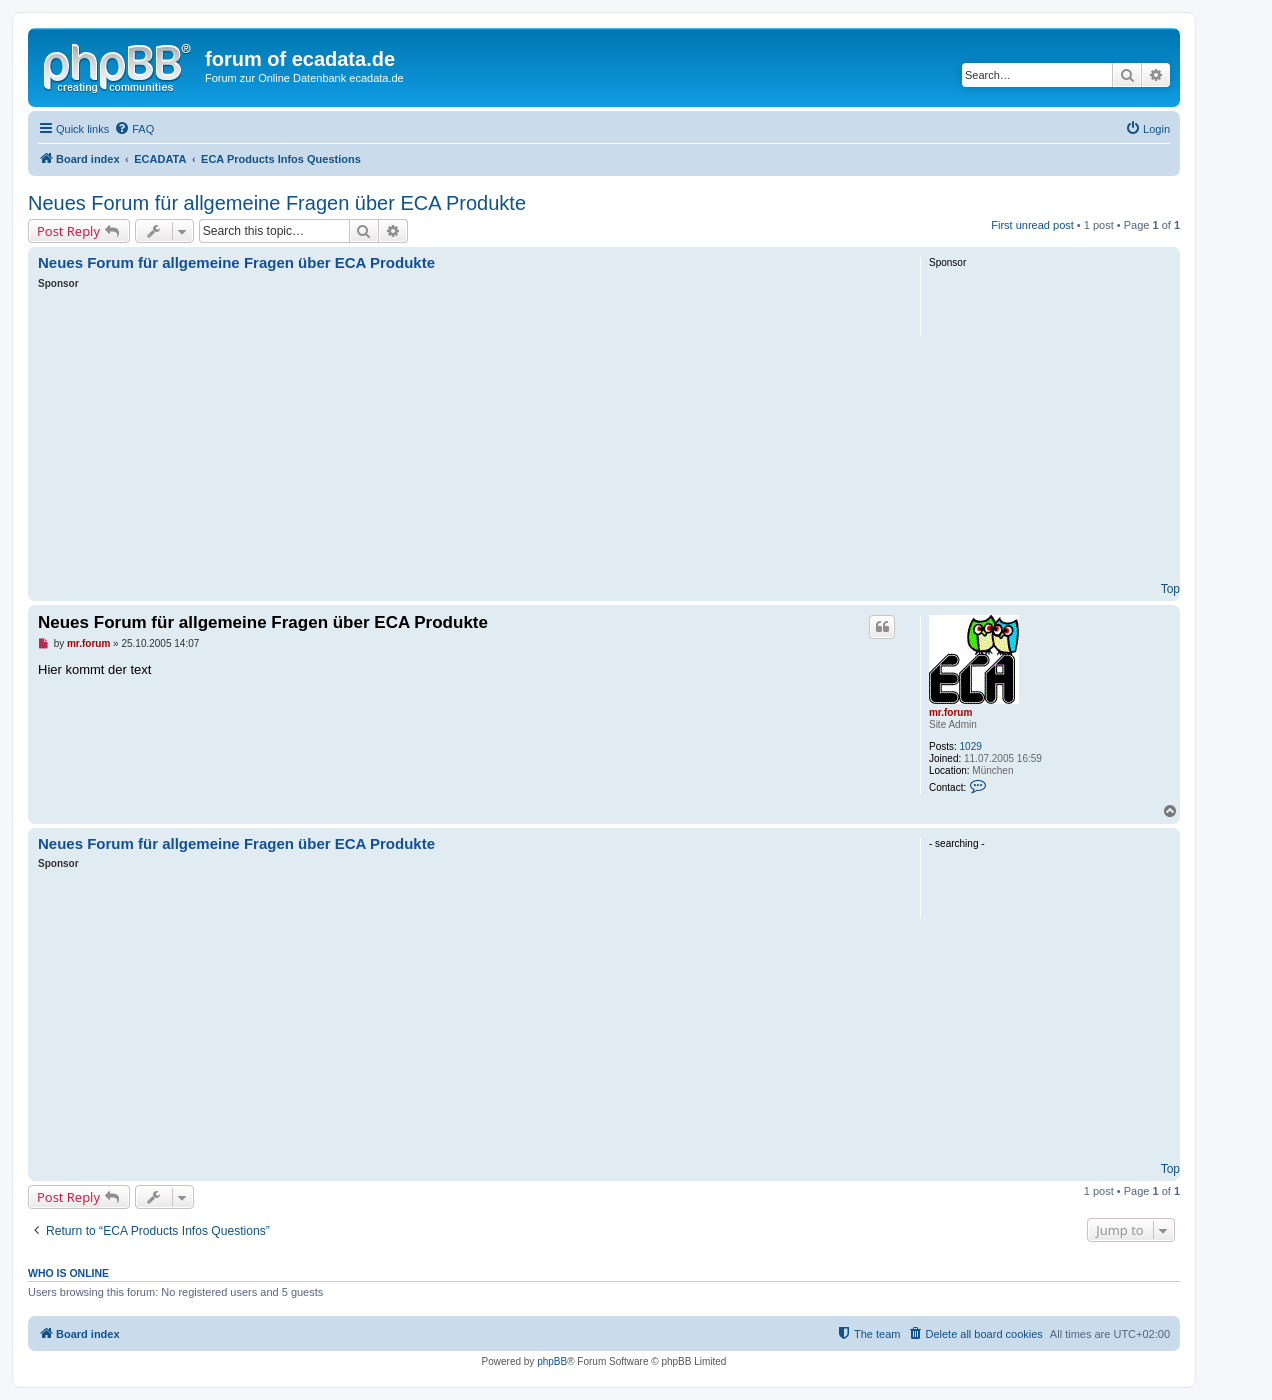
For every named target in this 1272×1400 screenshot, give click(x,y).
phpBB (552, 1361)
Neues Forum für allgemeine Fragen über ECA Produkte (277, 203)
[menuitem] (134, 129)
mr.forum (950, 712)
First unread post (1032, 225)
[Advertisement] (468, 441)
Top (1170, 589)
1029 (971, 746)
